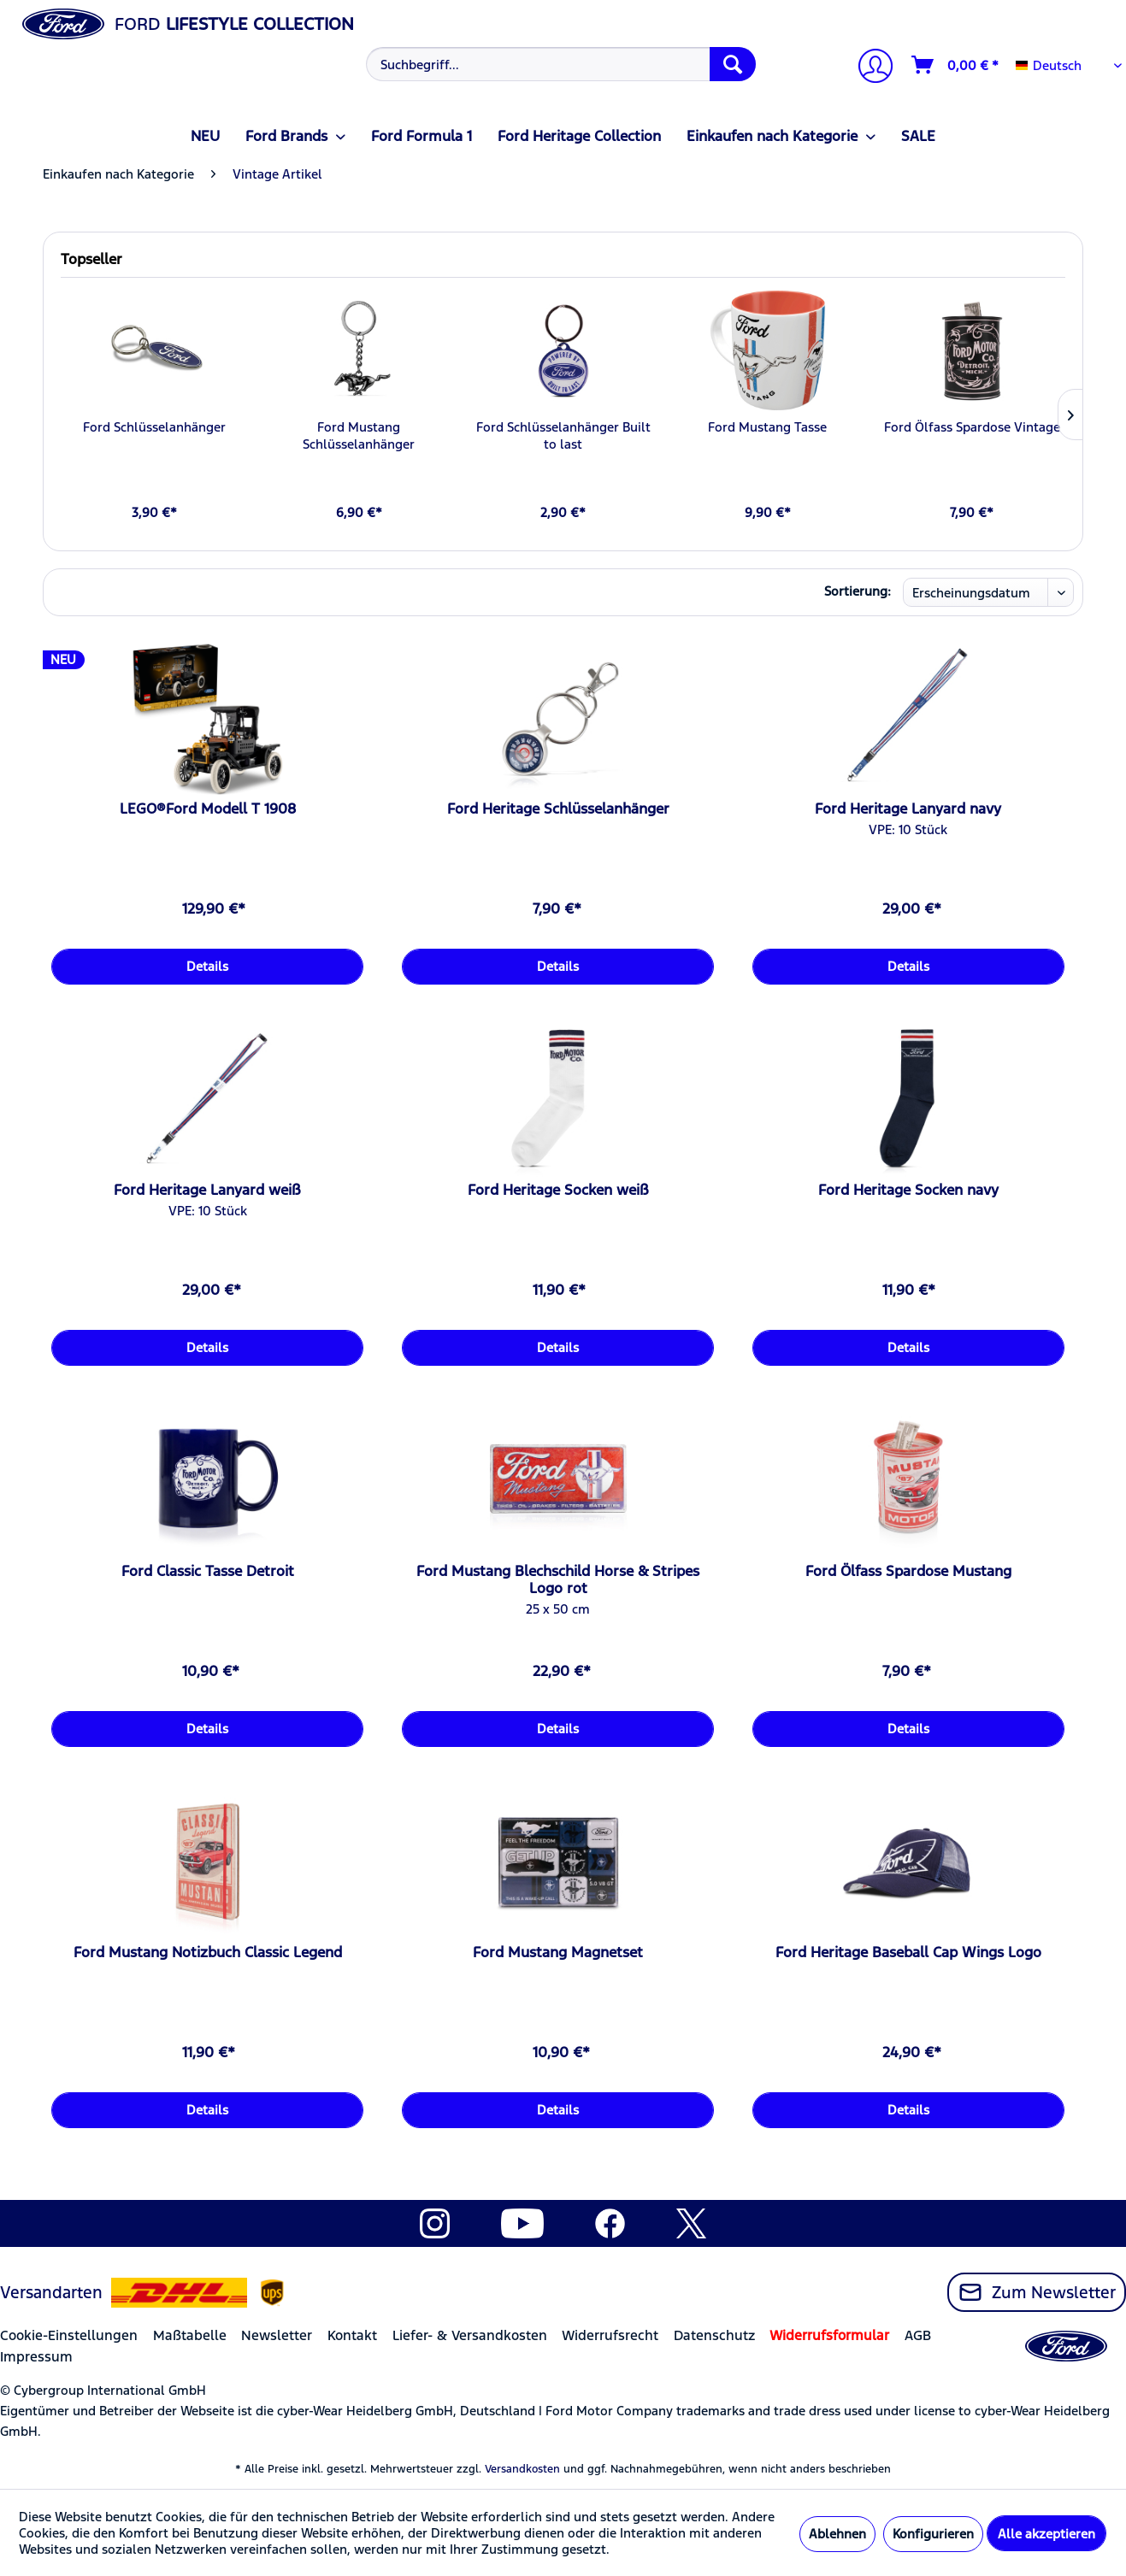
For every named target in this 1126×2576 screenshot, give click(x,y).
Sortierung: (857, 591)
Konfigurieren (933, 2534)
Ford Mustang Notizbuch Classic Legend (208, 1952)
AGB (918, 2335)
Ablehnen (837, 2534)
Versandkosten (522, 2469)
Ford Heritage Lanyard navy (908, 808)
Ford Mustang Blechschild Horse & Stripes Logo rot (557, 1579)
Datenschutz (714, 2335)
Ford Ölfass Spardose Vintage (972, 427)
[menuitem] (559, 64)
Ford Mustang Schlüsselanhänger (359, 435)
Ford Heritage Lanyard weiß (207, 1189)
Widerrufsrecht (610, 2335)
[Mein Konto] (869, 68)
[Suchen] (733, 64)
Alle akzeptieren (1046, 2534)
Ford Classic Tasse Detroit (207, 1570)
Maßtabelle (190, 2335)
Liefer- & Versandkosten (469, 2335)
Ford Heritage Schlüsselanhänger (558, 808)
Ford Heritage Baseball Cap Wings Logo (908, 1952)
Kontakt (352, 2335)
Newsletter (276, 2335)
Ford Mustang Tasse (767, 427)
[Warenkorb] (956, 65)
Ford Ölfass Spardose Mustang (908, 1570)
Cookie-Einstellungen (69, 2335)
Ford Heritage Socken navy (908, 1189)
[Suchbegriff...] (561, 64)
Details (207, 966)
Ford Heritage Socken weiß (558, 1189)
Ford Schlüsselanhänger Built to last (563, 435)
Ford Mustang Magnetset (558, 1952)
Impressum (36, 2357)
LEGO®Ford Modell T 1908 (208, 808)
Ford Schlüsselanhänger (154, 427)
